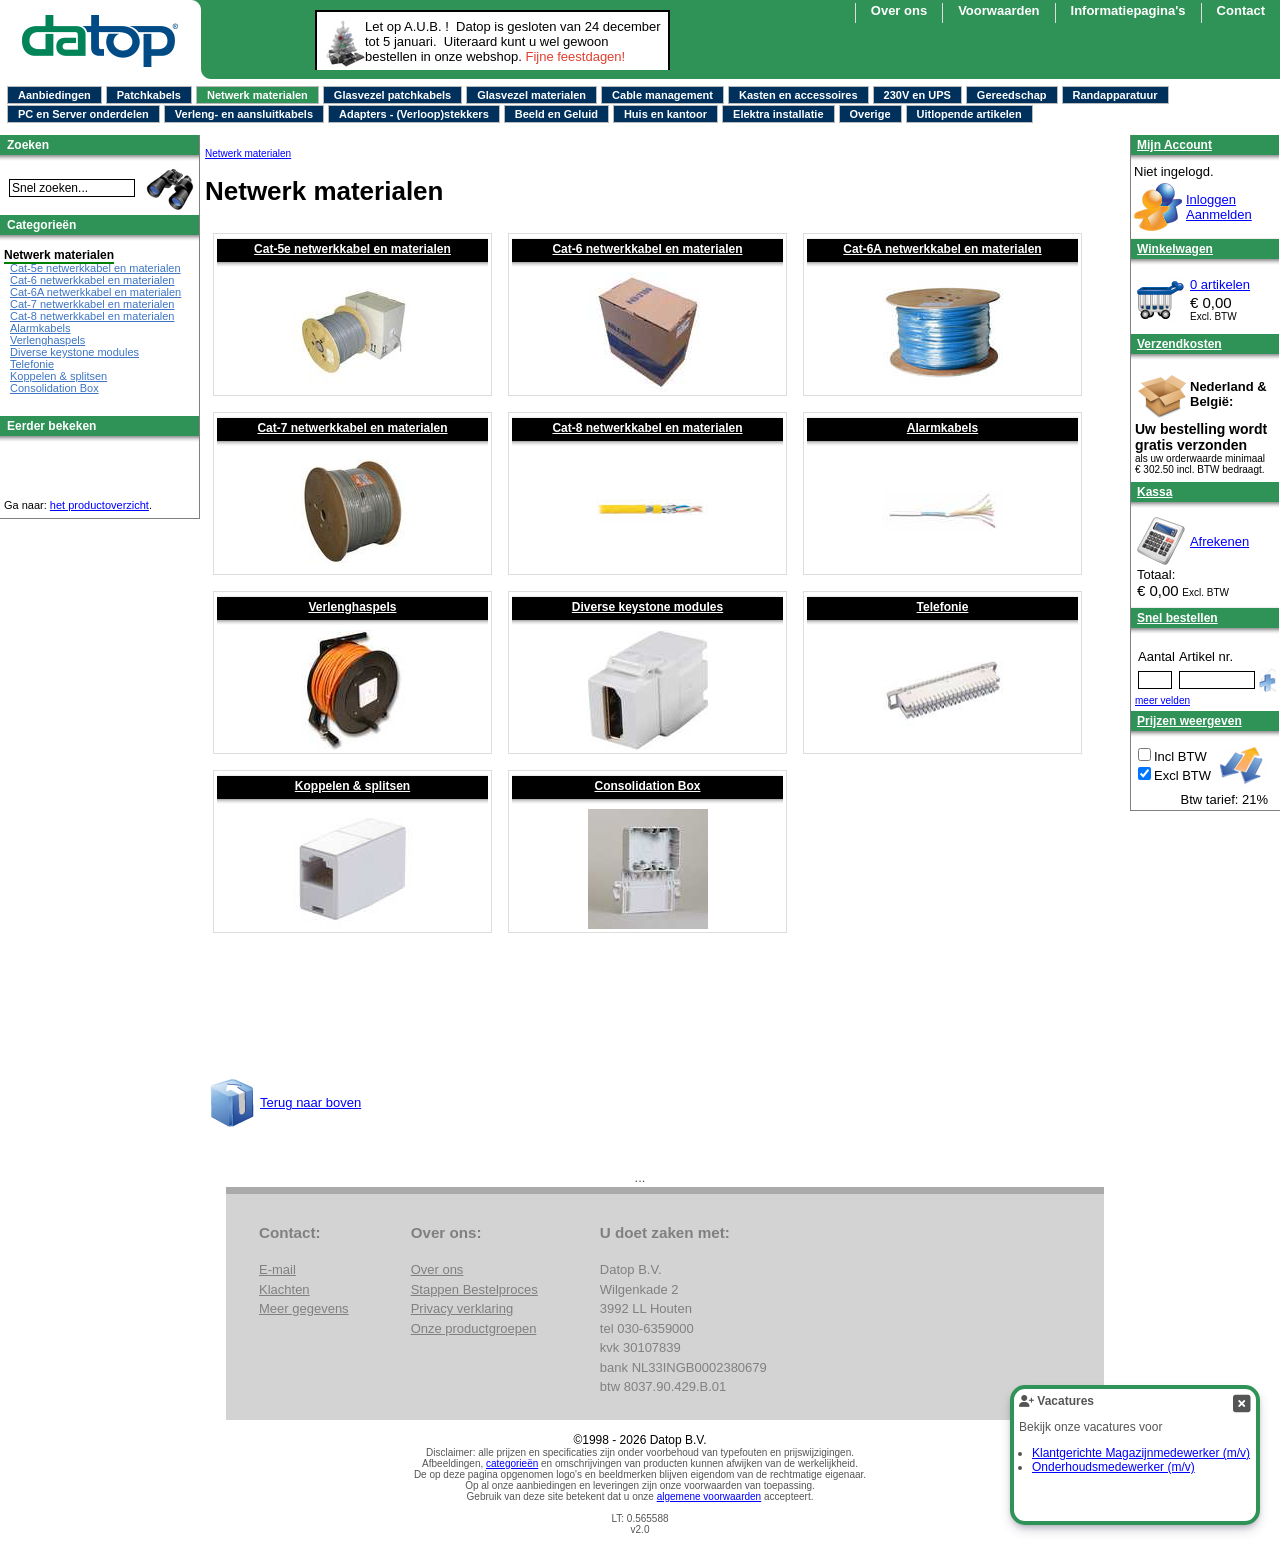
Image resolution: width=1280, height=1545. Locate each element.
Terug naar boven (310, 1102)
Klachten (284, 1289)
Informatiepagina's (1128, 10)
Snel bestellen (1177, 618)
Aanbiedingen (54, 95)
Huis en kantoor (665, 114)
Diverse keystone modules (647, 607)
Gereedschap (1012, 95)
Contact (1241, 10)
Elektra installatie (778, 114)
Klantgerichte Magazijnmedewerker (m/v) (1141, 1453)
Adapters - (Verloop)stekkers (414, 114)
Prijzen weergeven (1189, 721)
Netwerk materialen (257, 95)
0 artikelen (1220, 284)
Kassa (1154, 492)
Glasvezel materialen (531, 95)
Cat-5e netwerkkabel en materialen (352, 249)
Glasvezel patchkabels (392, 95)
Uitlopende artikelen (969, 114)
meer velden (1162, 700)
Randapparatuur (1115, 95)
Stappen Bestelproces (474, 1289)
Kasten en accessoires (798, 95)
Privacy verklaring (462, 1308)
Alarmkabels (942, 428)
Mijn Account (1174, 145)
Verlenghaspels (352, 607)
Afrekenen (1219, 541)
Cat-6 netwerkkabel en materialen (647, 249)
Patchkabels (149, 95)
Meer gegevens (304, 1308)
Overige (870, 114)
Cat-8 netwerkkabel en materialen (647, 428)
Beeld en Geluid (556, 114)
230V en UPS (917, 95)
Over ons (899, 10)
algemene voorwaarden (709, 1496)
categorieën (512, 1463)
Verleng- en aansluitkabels (244, 114)
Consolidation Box (648, 786)
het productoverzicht (99, 505)
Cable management (662, 95)
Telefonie (943, 607)
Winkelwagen (1175, 249)
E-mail (277, 1269)
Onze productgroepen (474, 1328)
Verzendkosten (1179, 344)
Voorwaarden (998, 10)
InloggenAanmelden (1219, 207)
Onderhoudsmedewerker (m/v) (1113, 1467)
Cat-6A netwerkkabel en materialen (942, 249)
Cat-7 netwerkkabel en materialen (352, 428)
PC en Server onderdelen (83, 114)
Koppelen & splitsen (352, 786)
